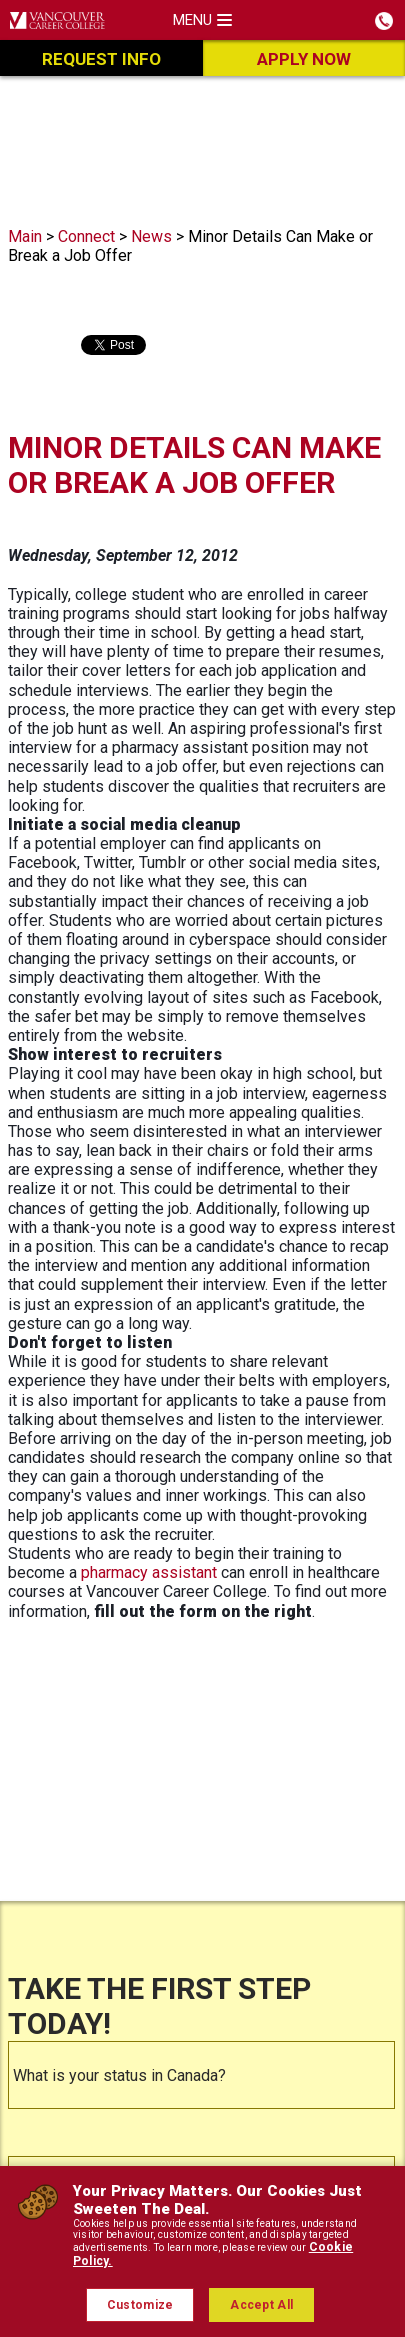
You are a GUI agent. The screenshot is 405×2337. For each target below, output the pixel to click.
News (151, 236)
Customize (140, 2305)
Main (25, 236)
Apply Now (304, 59)
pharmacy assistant (149, 1572)
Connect (86, 236)
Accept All (261, 2305)
